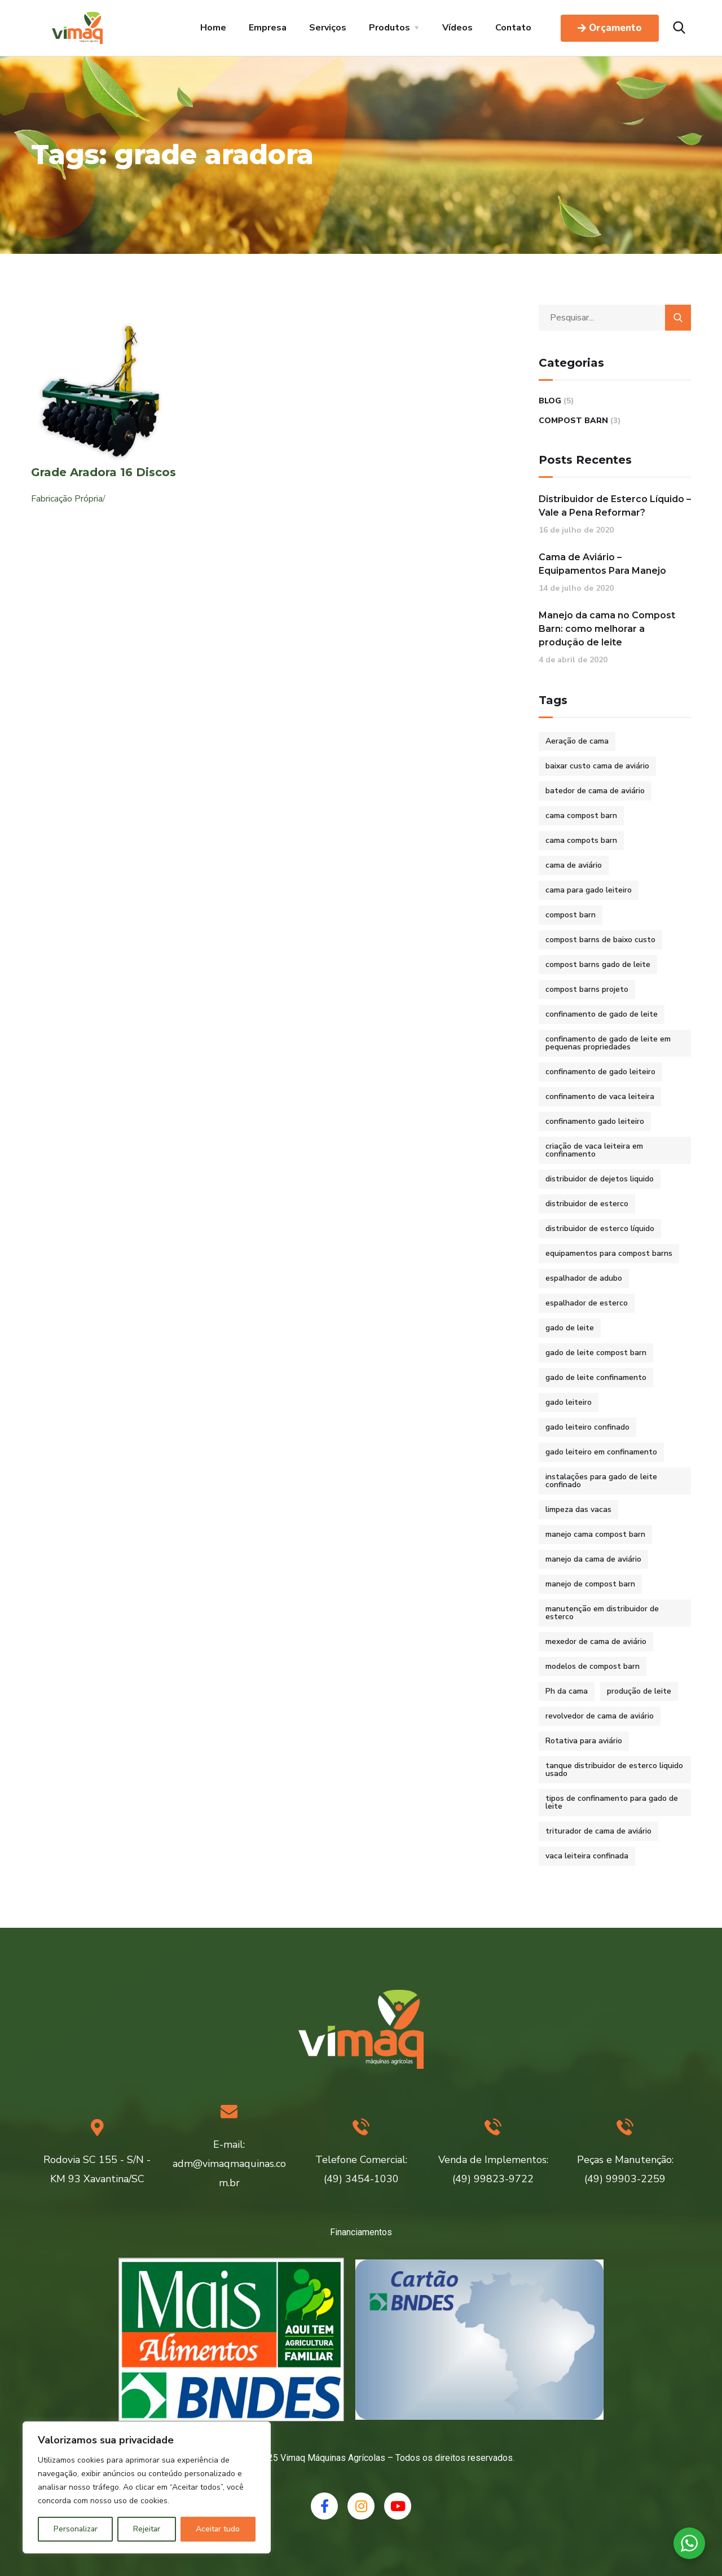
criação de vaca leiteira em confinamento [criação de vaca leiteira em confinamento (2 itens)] (594, 1150)
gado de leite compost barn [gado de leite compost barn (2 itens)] (595, 1352)
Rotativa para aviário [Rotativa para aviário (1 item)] (583, 1740)
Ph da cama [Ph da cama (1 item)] (566, 1691)
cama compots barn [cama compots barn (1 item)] (581, 840)
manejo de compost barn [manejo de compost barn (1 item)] (590, 1584)
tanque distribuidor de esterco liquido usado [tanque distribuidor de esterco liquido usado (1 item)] (614, 1769)
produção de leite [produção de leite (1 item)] (639, 1691)
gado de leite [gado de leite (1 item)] (569, 1327)
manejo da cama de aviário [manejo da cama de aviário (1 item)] (593, 1559)
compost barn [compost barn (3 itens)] (570, 914)
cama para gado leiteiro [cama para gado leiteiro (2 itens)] (588, 890)
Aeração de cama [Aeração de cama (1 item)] (577, 741)
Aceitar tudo (218, 2529)
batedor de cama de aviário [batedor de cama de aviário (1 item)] (595, 790)
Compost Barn (573, 420)
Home (213, 27)
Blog (550, 400)
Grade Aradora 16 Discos (103, 472)
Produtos (389, 27)
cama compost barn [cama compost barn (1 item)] (581, 815)
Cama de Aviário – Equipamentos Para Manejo (602, 564)
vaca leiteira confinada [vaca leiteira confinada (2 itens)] (586, 1855)
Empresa (268, 27)
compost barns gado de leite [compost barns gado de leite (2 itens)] (597, 964)
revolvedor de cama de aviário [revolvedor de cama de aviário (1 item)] (599, 1716)
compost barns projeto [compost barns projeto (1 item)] (586, 989)
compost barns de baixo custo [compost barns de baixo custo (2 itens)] (600, 939)
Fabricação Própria (67, 499)
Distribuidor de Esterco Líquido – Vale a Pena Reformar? (615, 506)
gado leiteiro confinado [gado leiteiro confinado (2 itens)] (587, 1427)
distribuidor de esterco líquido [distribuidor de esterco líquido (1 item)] (599, 1228)
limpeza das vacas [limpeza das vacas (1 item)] (578, 1509)
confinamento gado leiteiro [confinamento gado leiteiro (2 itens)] (594, 1121)
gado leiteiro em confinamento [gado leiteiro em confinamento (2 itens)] (601, 1452)
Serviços (327, 27)
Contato (513, 27)
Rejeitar (146, 2529)
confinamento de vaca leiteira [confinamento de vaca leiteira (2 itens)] (599, 1096)
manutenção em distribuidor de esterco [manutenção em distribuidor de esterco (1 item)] (602, 1612)
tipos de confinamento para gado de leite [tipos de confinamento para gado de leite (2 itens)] (611, 1802)
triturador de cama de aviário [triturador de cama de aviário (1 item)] (598, 1831)
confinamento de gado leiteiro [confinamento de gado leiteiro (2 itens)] (600, 1071)
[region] (147, 2487)
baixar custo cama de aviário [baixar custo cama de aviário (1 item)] (597, 766)
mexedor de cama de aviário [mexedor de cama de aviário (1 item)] (595, 1641)
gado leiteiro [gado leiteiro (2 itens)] (568, 1402)
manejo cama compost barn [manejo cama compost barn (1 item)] (595, 1534)
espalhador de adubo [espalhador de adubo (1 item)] (583, 1278)
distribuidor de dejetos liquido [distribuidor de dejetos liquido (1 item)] (599, 1178)
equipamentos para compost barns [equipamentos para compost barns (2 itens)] (608, 1253)
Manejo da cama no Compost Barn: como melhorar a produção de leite (607, 629)
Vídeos (457, 27)
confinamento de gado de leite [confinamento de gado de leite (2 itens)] (601, 1014)
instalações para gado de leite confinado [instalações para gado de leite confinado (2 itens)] (601, 1480)
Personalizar (76, 2529)
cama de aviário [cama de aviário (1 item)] (573, 865)
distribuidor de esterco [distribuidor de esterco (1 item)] (586, 1203)
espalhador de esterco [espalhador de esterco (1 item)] (586, 1303)
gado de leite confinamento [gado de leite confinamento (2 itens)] (595, 1377)
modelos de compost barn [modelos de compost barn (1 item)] (592, 1666)
